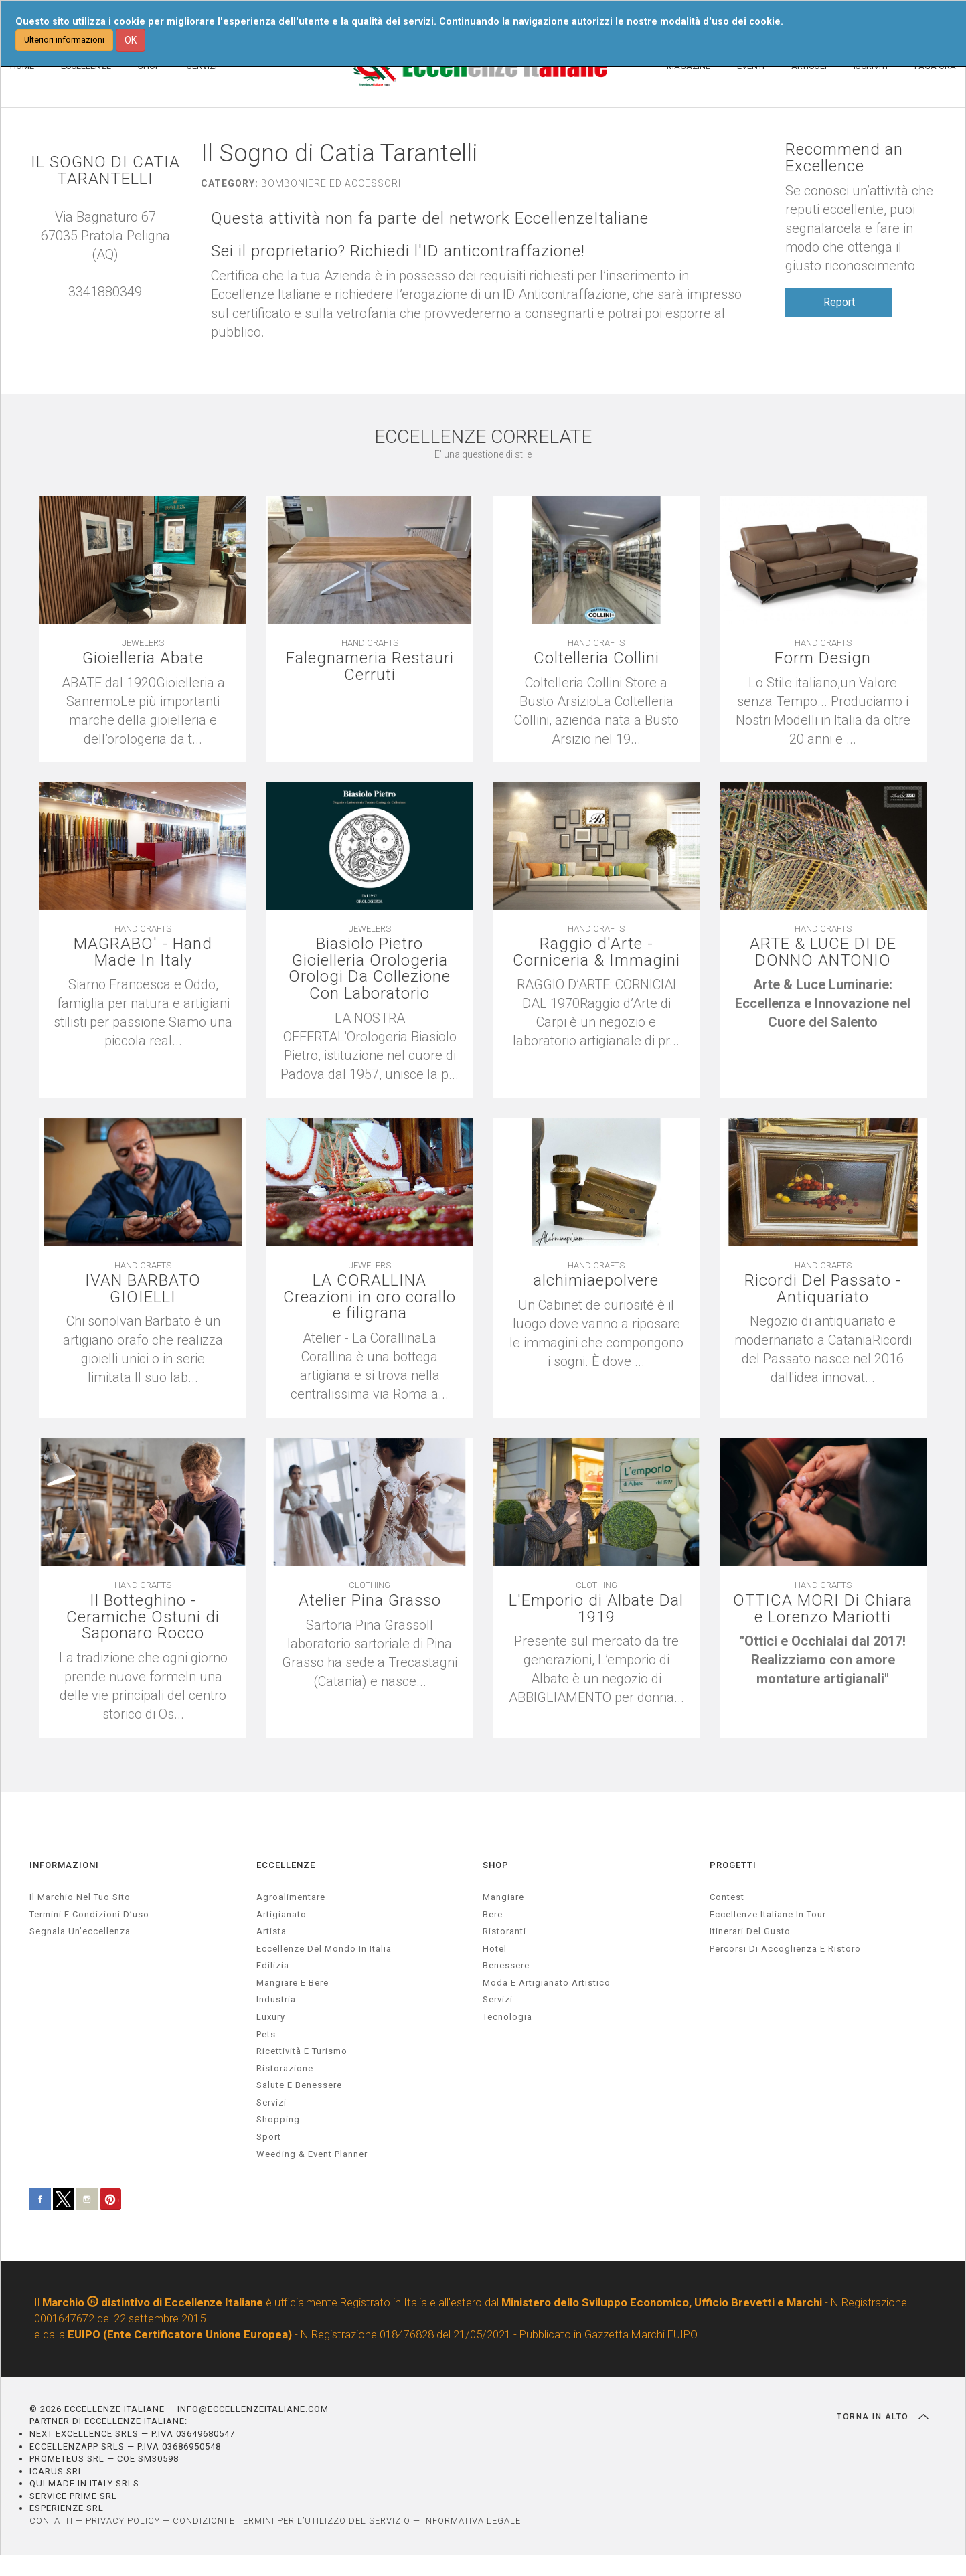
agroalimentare (290, 1897)
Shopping (278, 2119)
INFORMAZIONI (64, 1864)
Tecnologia (507, 2017)
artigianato (281, 1914)
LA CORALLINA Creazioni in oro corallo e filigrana (369, 1297)
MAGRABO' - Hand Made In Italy (143, 951)
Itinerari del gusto (750, 1931)
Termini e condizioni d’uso (89, 1914)
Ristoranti (504, 1931)
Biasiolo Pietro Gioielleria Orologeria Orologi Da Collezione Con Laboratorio (370, 969)
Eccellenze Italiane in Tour (768, 1914)
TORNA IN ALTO (883, 2416)
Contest (727, 1897)
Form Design (823, 657)
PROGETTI (733, 1864)
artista (271, 1931)
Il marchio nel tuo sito (80, 1897)
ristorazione (284, 2068)
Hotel (495, 1948)
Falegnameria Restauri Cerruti (369, 666)
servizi (271, 2102)
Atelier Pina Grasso (370, 1600)
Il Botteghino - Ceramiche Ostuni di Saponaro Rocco (143, 1617)
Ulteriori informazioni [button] (64, 40)
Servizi (498, 1999)
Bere (493, 1914)
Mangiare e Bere (292, 1983)
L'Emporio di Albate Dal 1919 (596, 1608)
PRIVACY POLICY (123, 2521)
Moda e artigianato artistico (547, 1983)
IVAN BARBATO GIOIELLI (143, 1288)
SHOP (496, 1864)
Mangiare (503, 1897)
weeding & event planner (312, 2153)
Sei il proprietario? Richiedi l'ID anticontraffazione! (398, 251)
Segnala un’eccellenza (80, 1931)
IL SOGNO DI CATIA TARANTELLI (105, 170)
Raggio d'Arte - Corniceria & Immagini (596, 951)
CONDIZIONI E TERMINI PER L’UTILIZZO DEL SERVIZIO (291, 2521)
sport (268, 2137)
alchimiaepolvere (596, 1280)
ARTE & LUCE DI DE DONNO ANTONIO (823, 951)
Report (839, 302)
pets (266, 2034)
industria (276, 1999)
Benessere (506, 1965)
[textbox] (823, 1004)
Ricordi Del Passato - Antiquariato (823, 1288)
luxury (270, 2017)
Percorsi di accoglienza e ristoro (785, 1948)
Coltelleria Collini (596, 657)
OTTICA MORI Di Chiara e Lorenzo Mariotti (823, 1617)
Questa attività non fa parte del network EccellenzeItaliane (430, 218)
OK (131, 40)
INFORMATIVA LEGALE (472, 2521)
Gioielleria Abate (143, 657)
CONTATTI (51, 2521)
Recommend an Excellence (844, 158)
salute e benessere (299, 2085)
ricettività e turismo (301, 2051)
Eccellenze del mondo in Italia (324, 1948)
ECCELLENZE (285, 1864)
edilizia (272, 1965)
